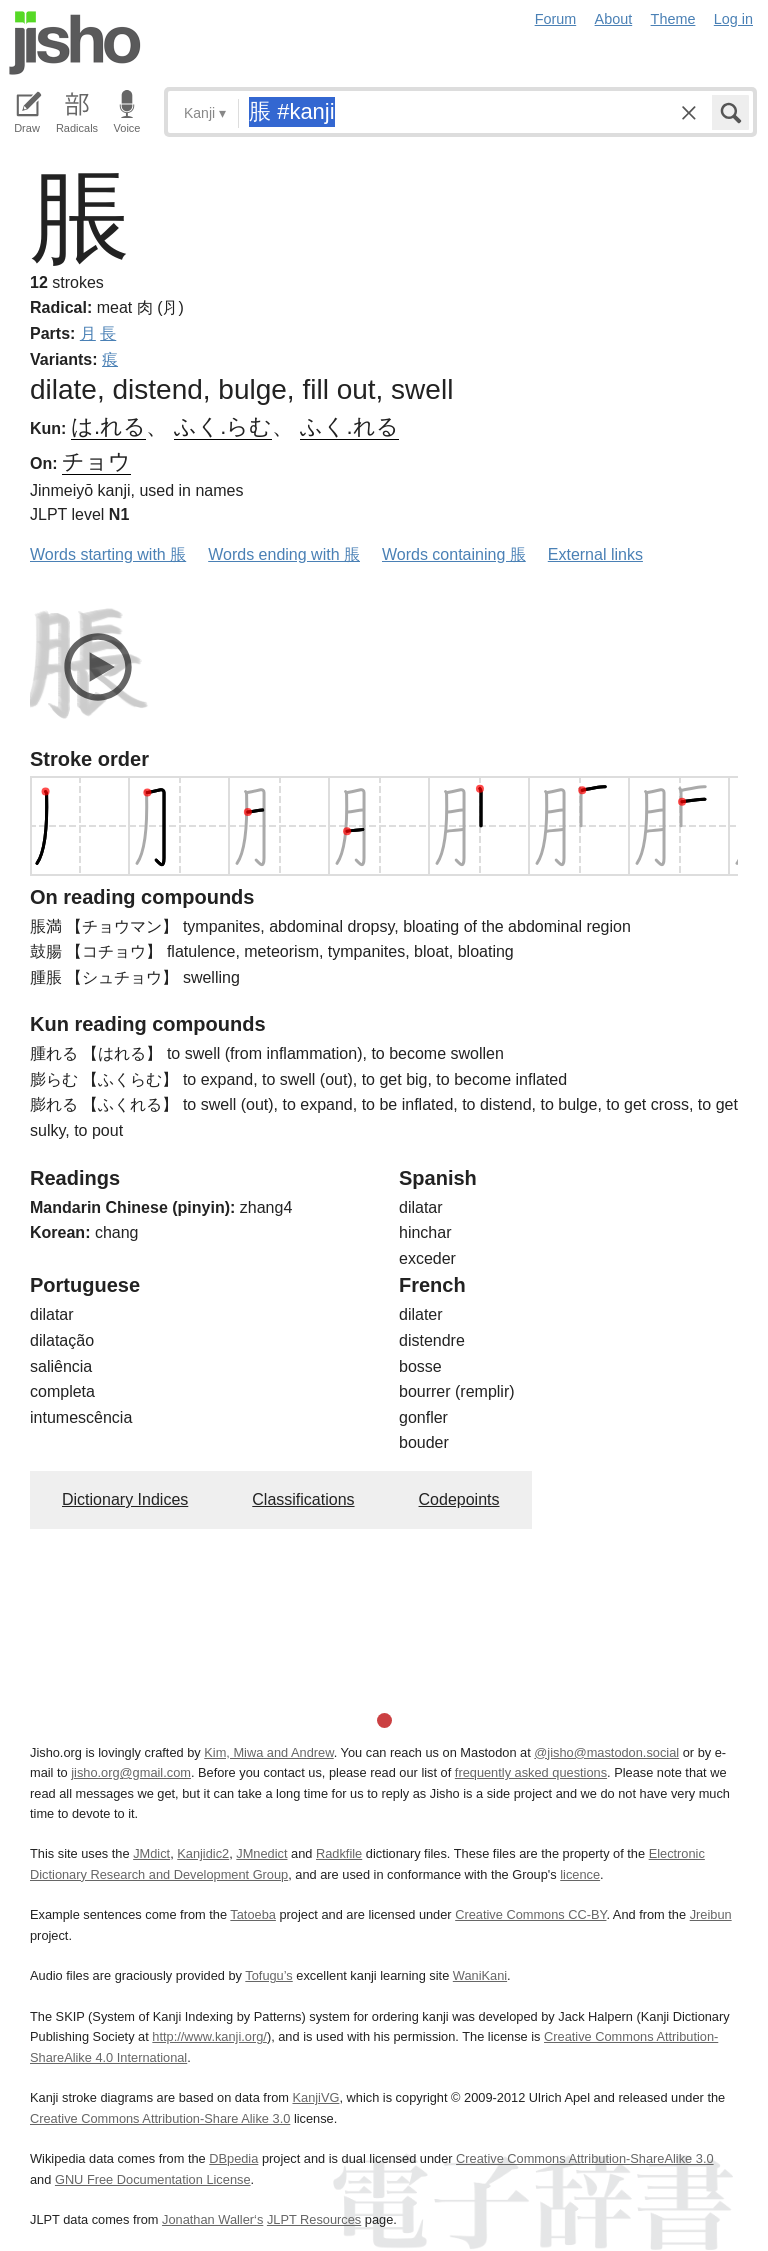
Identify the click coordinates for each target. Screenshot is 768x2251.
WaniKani (480, 1975)
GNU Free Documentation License (153, 2179)
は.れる (108, 426)
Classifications (303, 1499)
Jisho (75, 43)
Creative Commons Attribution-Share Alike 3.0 (160, 2118)
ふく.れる (349, 426)
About (614, 19)
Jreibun (711, 1914)
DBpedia (233, 2158)
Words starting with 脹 (108, 554)
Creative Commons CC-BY (530, 1914)
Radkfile (339, 1853)
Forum (556, 19)
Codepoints (459, 1499)
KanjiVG (315, 2097)
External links (595, 554)
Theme (673, 19)
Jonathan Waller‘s (212, 2219)
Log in (733, 19)
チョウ (96, 461)
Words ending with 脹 (284, 554)
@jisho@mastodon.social (606, 1752)
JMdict (151, 1853)
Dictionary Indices (125, 1499)
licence (580, 1874)
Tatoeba (253, 1914)
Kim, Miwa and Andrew (268, 1752)
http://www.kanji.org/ (209, 2036)
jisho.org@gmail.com (131, 1772)
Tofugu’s (268, 1975)
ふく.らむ (223, 426)
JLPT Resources (314, 2219)
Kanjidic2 (203, 1853)
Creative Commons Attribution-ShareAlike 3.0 (584, 2158)
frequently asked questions (531, 1772)
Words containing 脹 (454, 554)
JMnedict (261, 1853)
